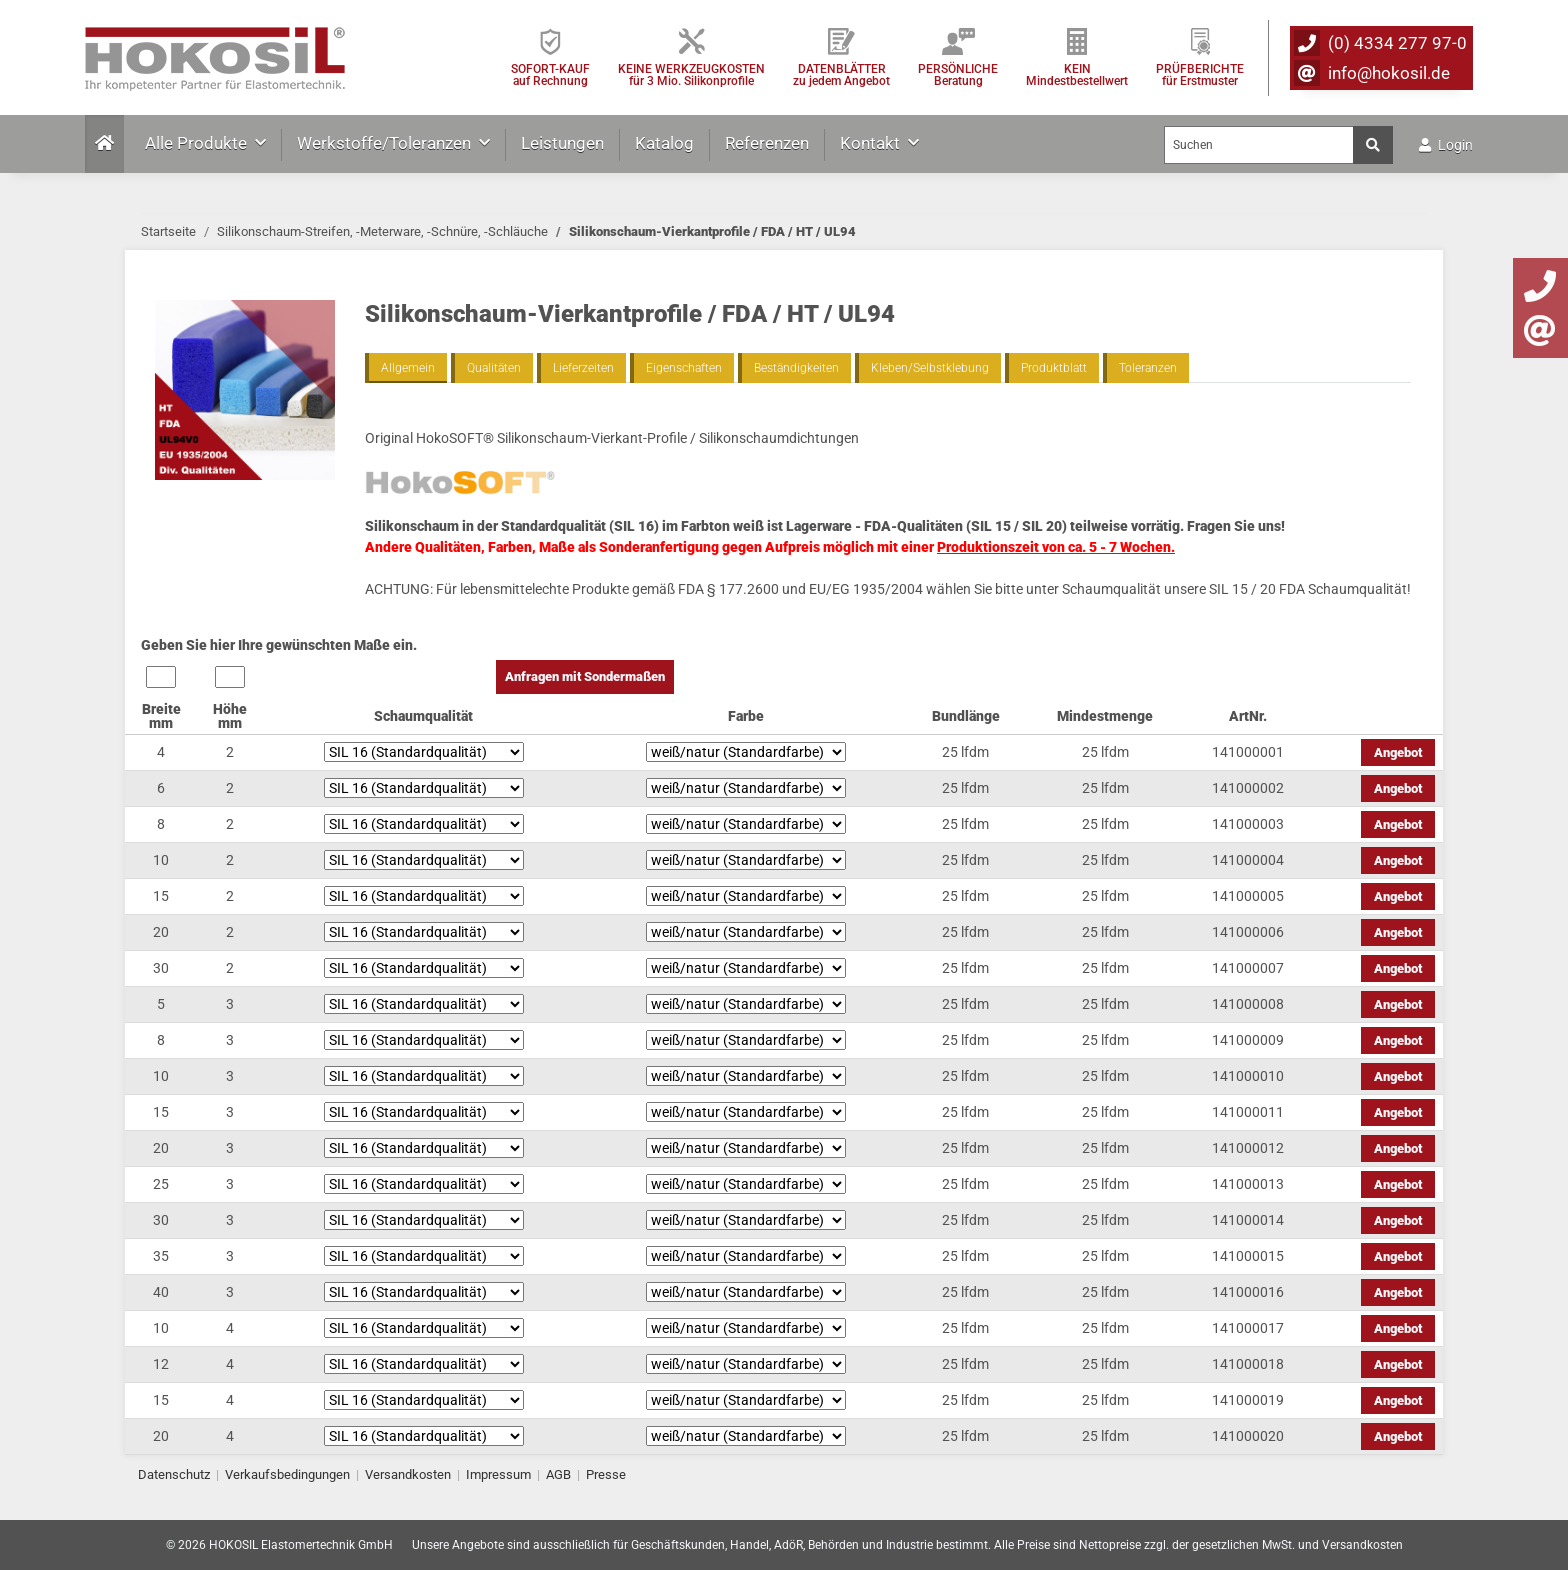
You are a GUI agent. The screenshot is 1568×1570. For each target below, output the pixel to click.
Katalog (664, 143)
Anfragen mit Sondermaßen (585, 676)
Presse (606, 1474)
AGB (558, 1474)
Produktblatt (1054, 368)
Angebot (1398, 752)
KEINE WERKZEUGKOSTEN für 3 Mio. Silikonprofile (691, 74)
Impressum (498, 1474)
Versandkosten (408, 1474)
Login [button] (1446, 145)
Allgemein (408, 368)
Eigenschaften (684, 368)
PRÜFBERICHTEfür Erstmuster (1200, 74)
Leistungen (562, 143)
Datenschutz (174, 1474)
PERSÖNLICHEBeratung (958, 74)
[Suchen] (1259, 145)
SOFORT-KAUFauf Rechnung (550, 74)
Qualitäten (494, 368)
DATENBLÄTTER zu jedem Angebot (841, 74)
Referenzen (767, 143)
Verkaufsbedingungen (287, 1474)
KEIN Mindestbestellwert (1077, 74)
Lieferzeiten (583, 368)
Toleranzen (1148, 368)
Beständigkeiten (796, 368)
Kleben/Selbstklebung (930, 368)
